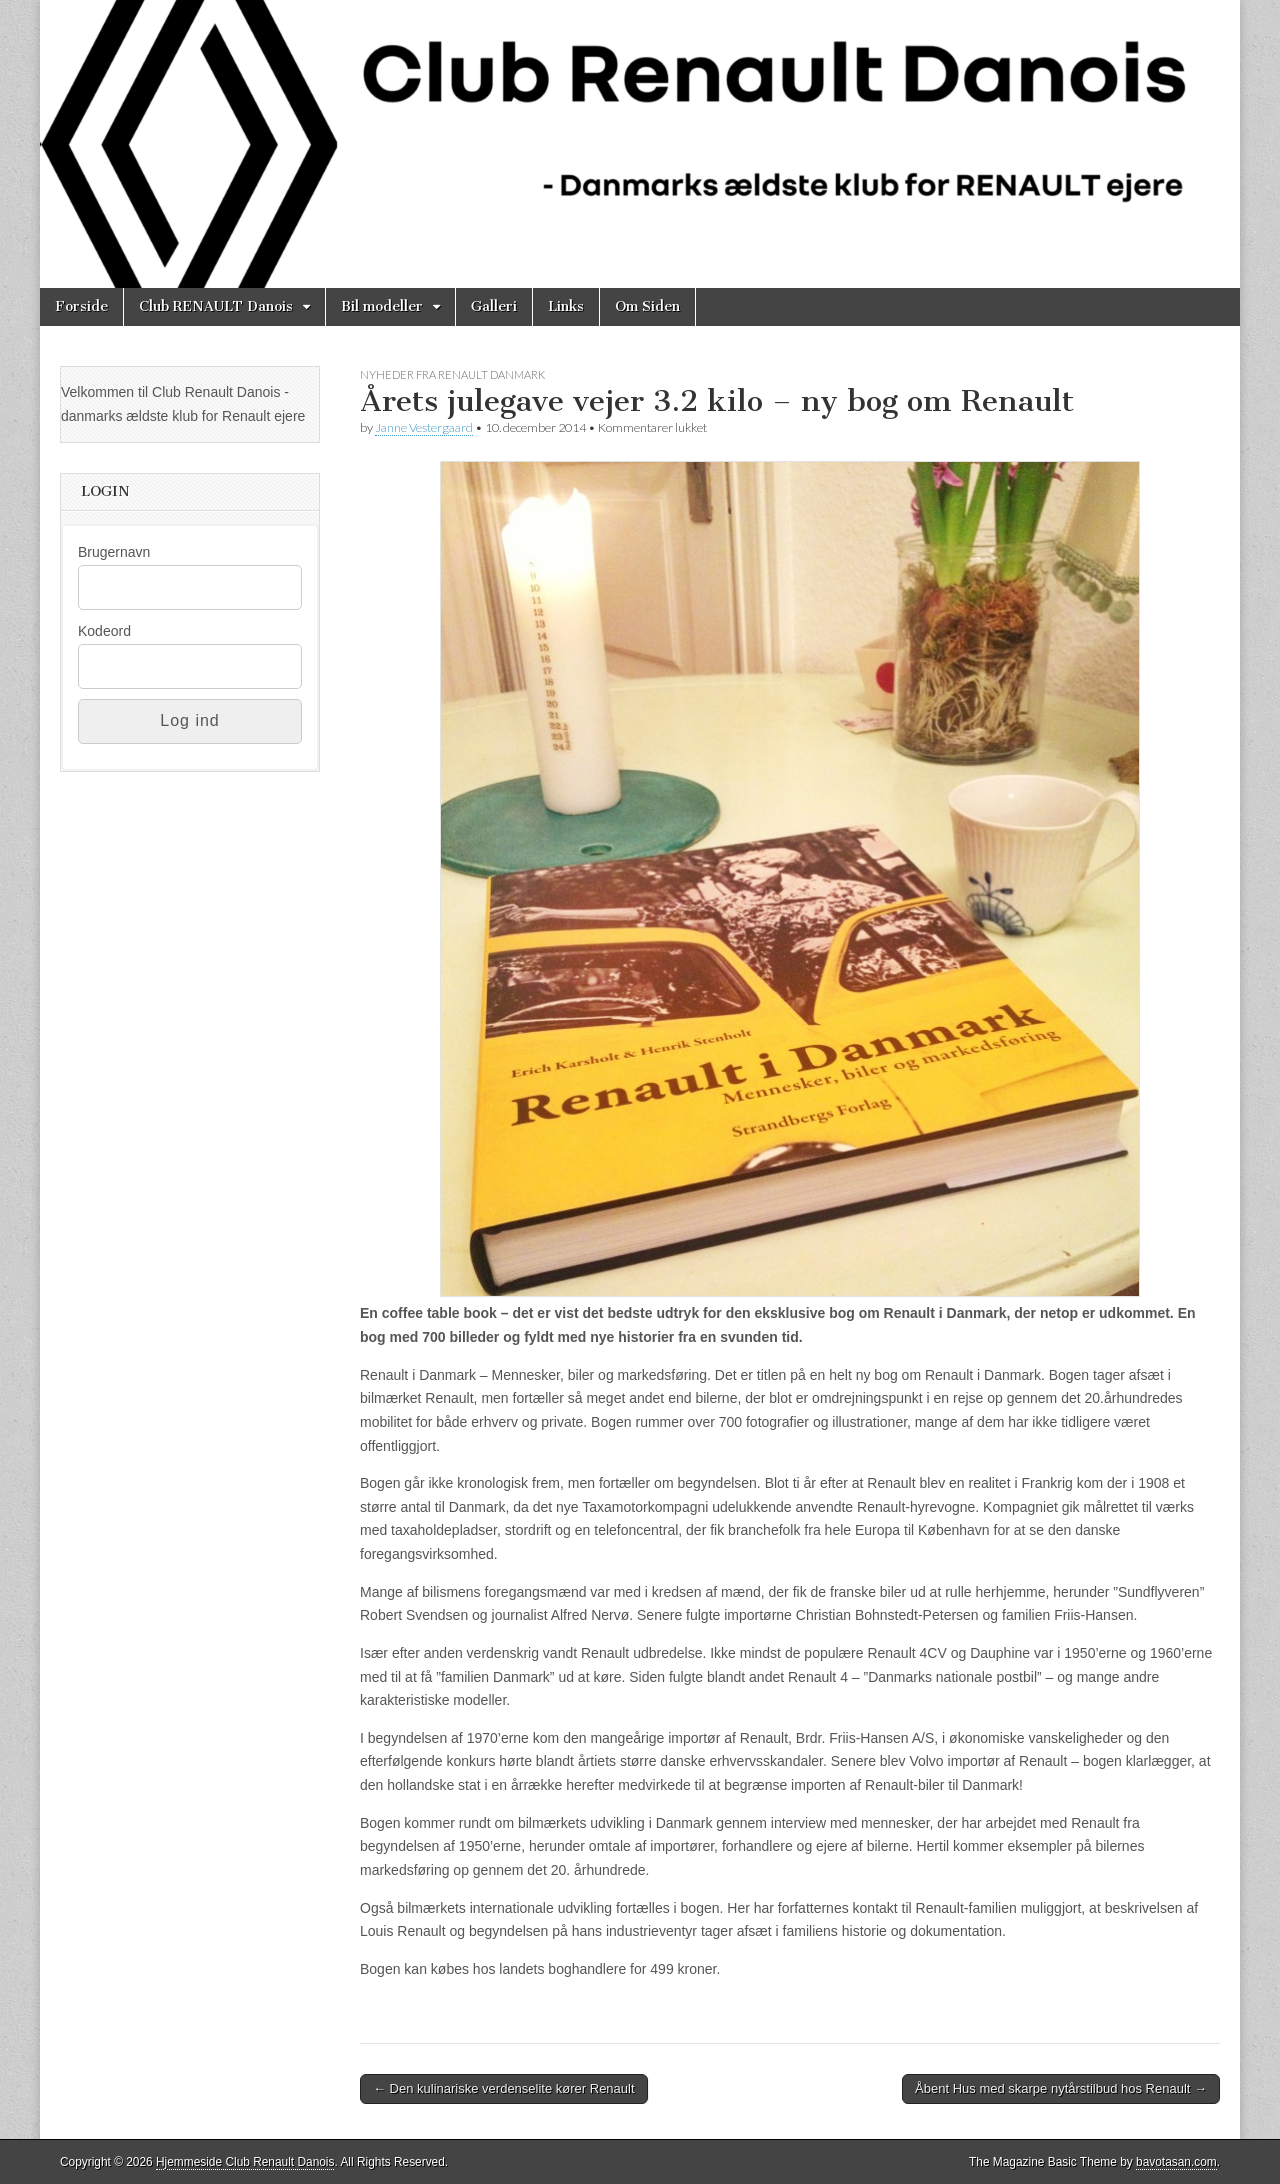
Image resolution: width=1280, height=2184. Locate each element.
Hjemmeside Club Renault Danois (245, 2162)
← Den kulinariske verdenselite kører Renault (504, 2088)
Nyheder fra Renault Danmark (452, 374)
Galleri (494, 306)
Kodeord (104, 631)
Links (566, 306)
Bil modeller (382, 306)
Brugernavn (114, 552)
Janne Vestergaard (424, 427)
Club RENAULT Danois (216, 306)
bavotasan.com (1176, 2162)
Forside (81, 306)
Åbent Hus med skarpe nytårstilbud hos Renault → (1061, 2088)
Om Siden (647, 306)
